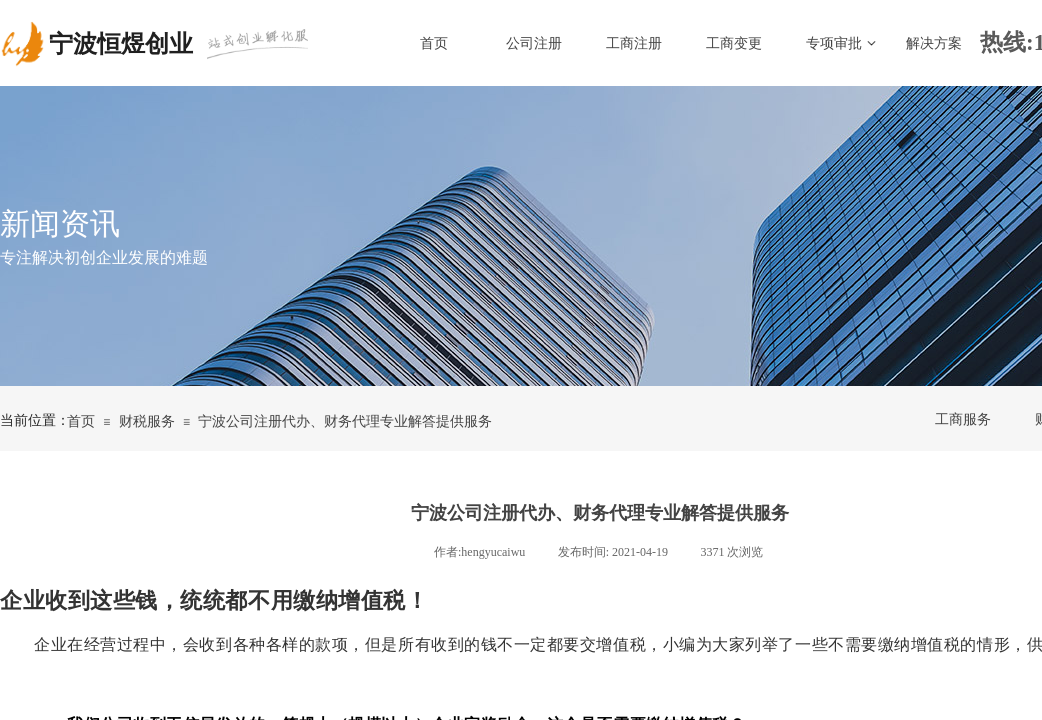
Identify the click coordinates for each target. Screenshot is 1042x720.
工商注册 (634, 43)
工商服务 (963, 419)
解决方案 (934, 43)
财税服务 (147, 421)
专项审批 (834, 43)
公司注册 (534, 43)
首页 (434, 43)
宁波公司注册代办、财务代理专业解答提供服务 (345, 421)
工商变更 (734, 43)
